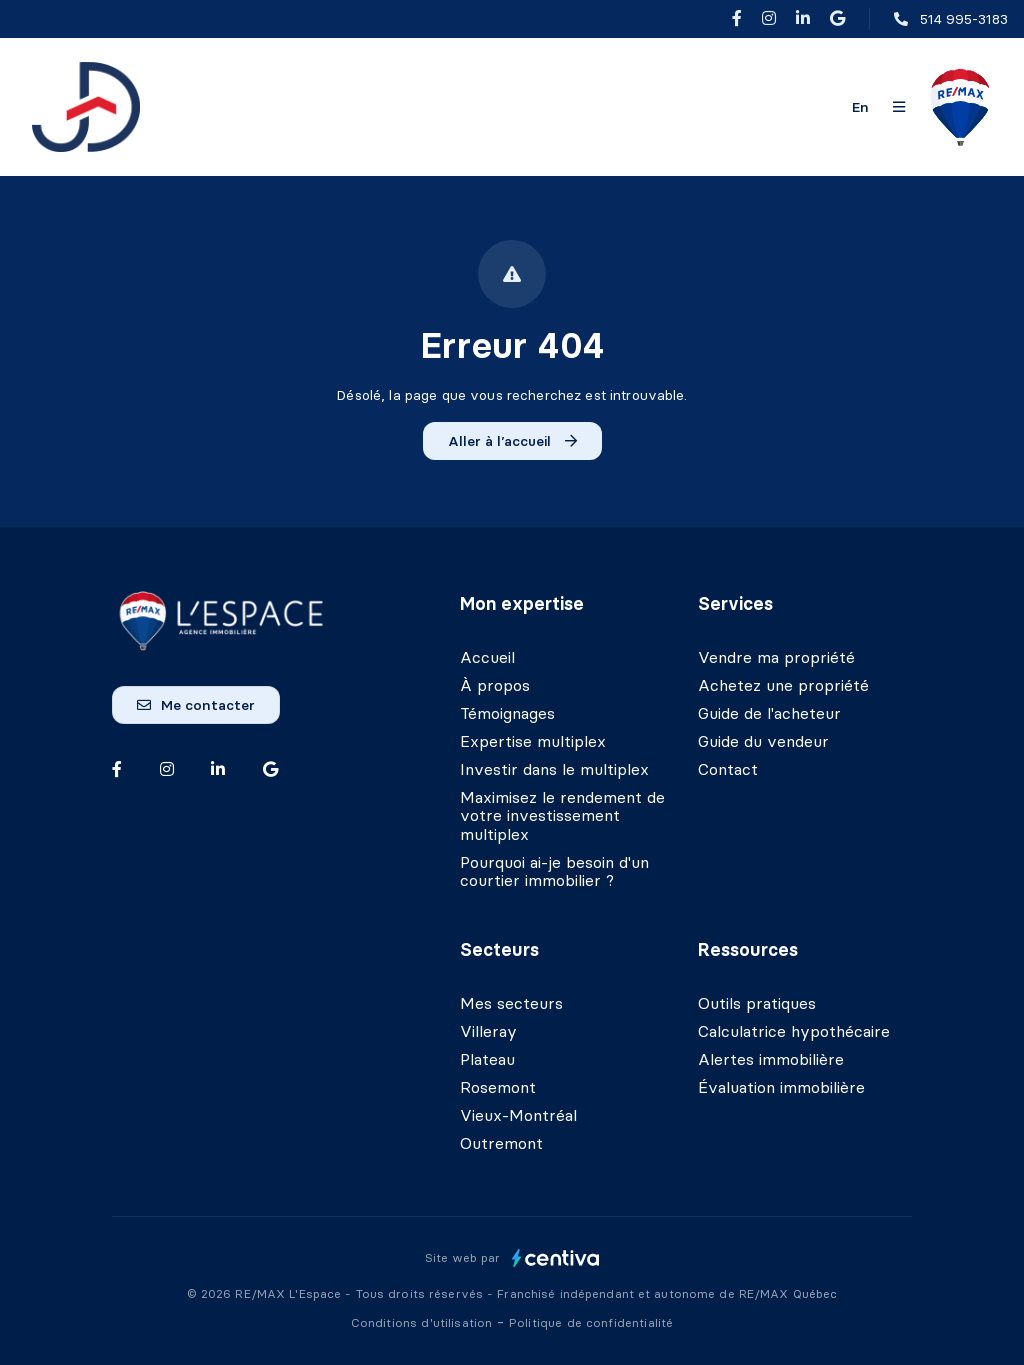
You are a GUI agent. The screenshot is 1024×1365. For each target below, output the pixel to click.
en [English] (860, 107)
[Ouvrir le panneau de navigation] (899, 107)
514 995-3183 (964, 19)
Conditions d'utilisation (424, 1322)
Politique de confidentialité (591, 1322)
